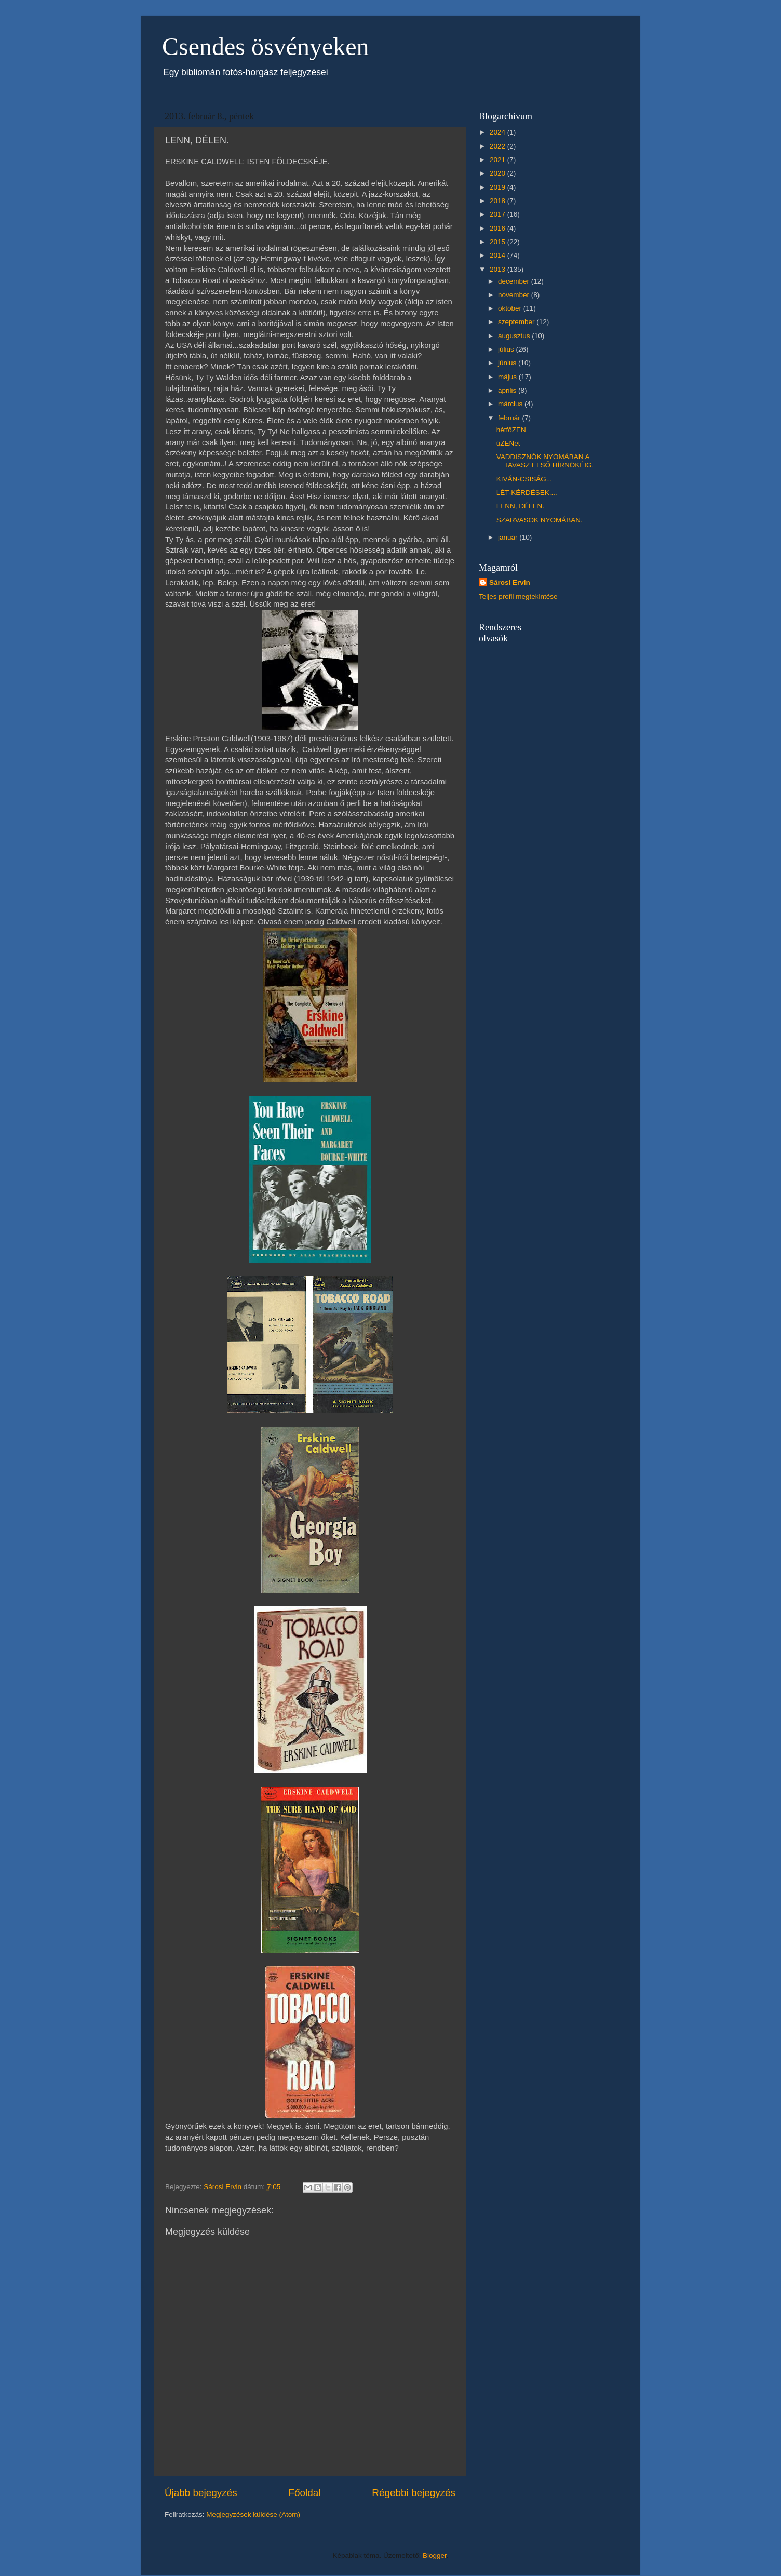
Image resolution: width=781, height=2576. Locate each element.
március (511, 404)
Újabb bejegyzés (201, 2492)
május (508, 377)
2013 (498, 269)
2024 (498, 132)
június (508, 363)
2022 (498, 146)
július (507, 349)
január (508, 537)
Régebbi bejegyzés (413, 2492)
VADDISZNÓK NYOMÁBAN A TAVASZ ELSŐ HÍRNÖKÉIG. (545, 461)
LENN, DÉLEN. (520, 506)
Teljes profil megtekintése (518, 596)
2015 (498, 242)
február (510, 418)
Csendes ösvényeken (265, 46)
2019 (498, 187)
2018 (498, 201)
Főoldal (305, 2492)
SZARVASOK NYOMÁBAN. (539, 520)
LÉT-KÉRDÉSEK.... (526, 493)
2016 (498, 228)
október (510, 308)
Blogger (435, 2555)
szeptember (517, 322)
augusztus (515, 336)
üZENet (508, 443)
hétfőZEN (511, 430)
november (514, 295)
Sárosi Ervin (509, 582)
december (514, 281)
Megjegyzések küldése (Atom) (253, 2514)
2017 (498, 214)
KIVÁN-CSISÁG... (524, 479)
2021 (498, 160)
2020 (498, 173)
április (508, 390)
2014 (498, 255)
